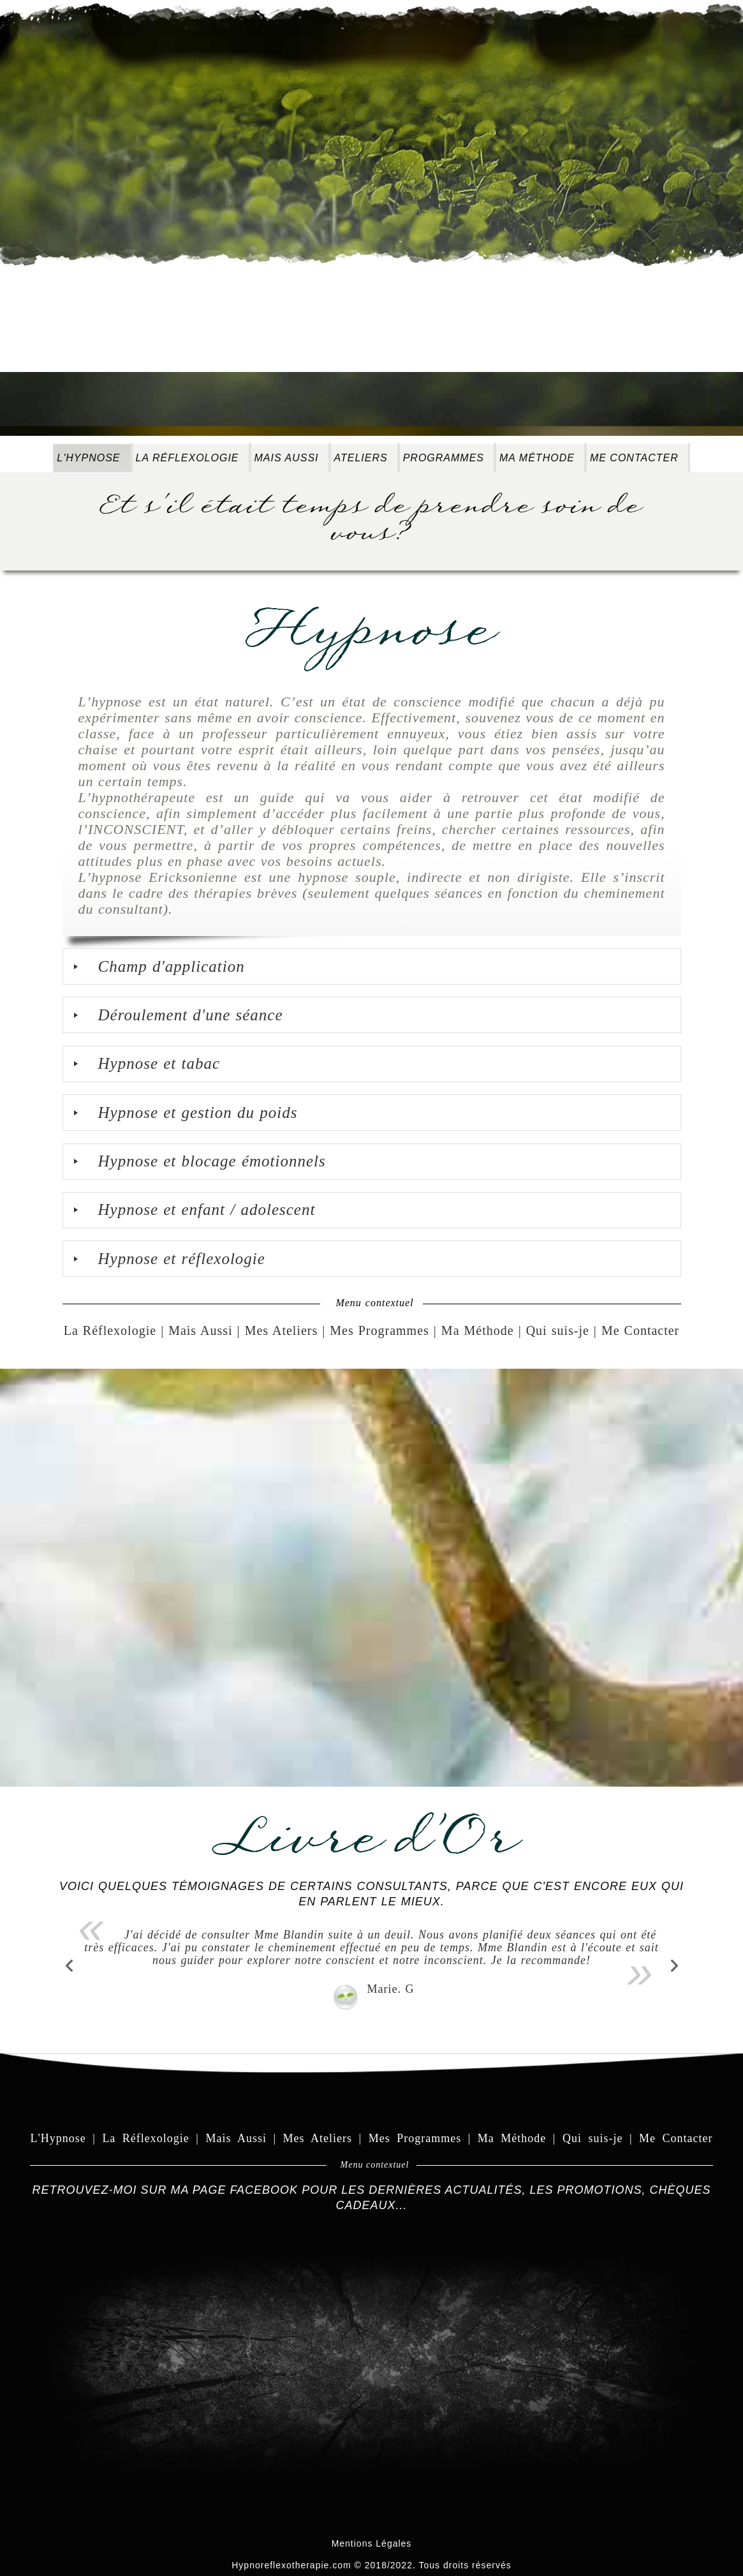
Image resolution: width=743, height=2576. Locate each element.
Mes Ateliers (281, 1330)
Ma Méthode (477, 1330)
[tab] (372, 966)
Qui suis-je (557, 1330)
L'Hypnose (88, 457)
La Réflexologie (187, 457)
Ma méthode (537, 457)
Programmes (443, 457)
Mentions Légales (372, 2543)
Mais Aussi (286, 457)
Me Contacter (634, 457)
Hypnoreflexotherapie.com (291, 2565)
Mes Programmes (379, 1330)
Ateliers (361, 457)
